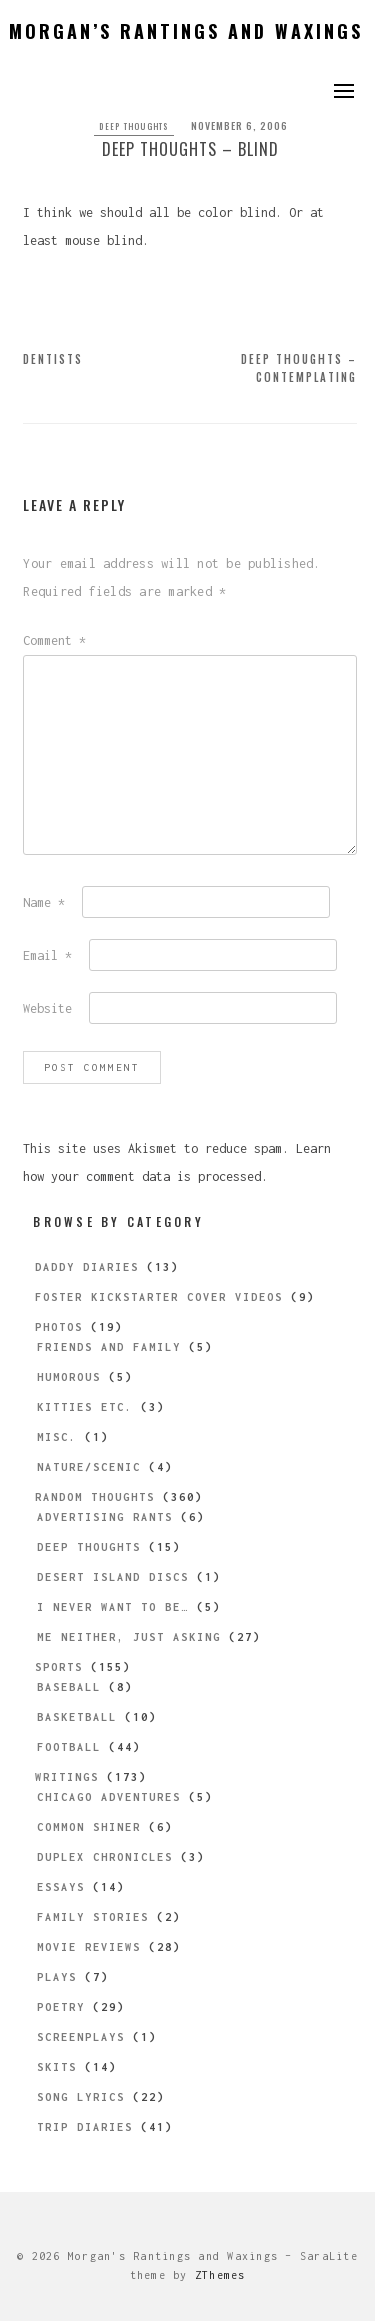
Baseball (69, 1687)
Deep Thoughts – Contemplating (299, 368)
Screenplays (81, 2037)
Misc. (57, 1437)
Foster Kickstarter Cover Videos (159, 1297)
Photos (59, 1327)
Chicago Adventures (109, 1797)
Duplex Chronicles (105, 1857)
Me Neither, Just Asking (129, 1637)
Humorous (69, 1377)
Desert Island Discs (113, 1577)
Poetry (61, 2007)
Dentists (53, 359)
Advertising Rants (105, 1517)
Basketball (77, 1717)
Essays (61, 1887)
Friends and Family (109, 1347)
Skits (57, 2067)
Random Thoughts (95, 1497)
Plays (57, 1977)
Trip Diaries (85, 2127)
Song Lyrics (81, 2097)
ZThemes (220, 2275)
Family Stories (93, 1917)
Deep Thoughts (133, 126)
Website (47, 1008)
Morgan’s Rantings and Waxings (186, 31)
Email (47, 955)
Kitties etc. (85, 1407)
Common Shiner (89, 1827)
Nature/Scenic (89, 1467)
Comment (54, 640)
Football (69, 1747)
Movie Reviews (89, 1947)
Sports (59, 1667)
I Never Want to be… (113, 1607)
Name (44, 902)
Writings (67, 1777)
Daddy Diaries (87, 1267)
